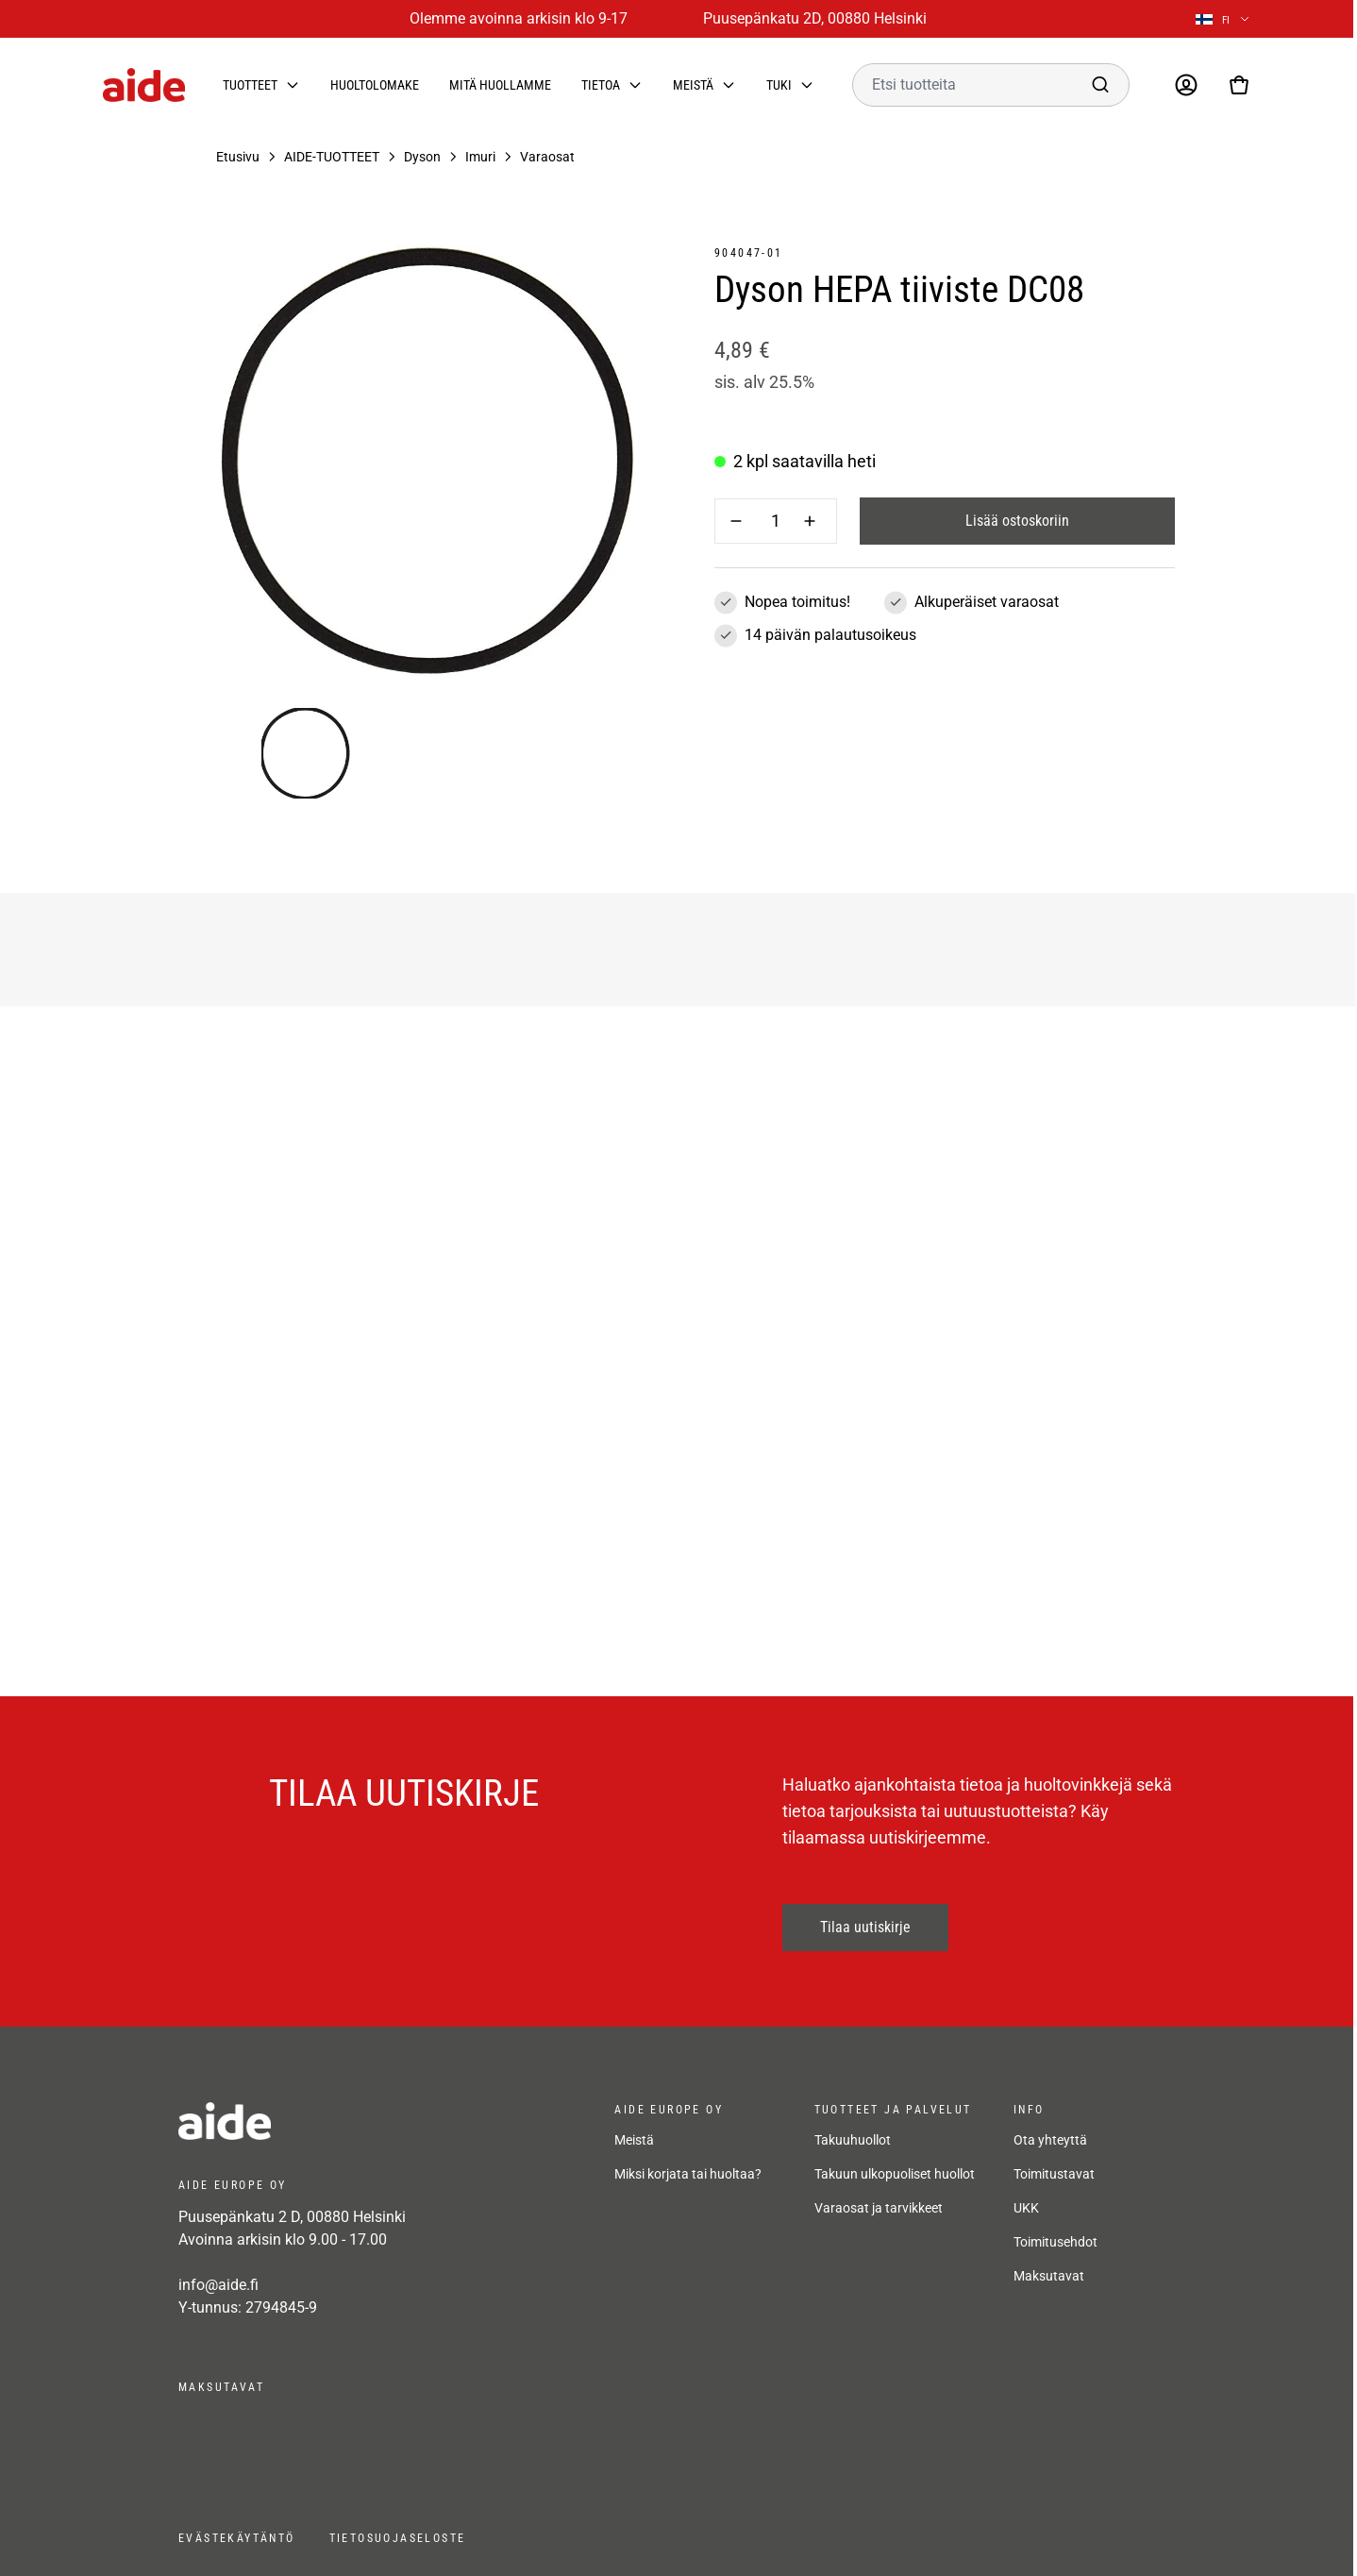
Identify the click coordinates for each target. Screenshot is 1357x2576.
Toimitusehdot (1055, 2241)
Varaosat (547, 156)
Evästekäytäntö (236, 2538)
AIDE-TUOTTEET (331, 156)
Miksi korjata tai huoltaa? (688, 2173)
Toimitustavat (1054, 2173)
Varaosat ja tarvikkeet (878, 2207)
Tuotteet (250, 85)
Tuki (779, 85)
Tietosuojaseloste (397, 2538)
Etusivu (238, 156)
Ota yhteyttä (1050, 2139)
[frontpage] (348, 2121)
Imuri (480, 156)
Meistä (693, 85)
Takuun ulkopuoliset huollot (894, 2173)
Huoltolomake (374, 85)
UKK (1026, 2207)
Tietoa (600, 85)
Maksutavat (1049, 2275)
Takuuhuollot (852, 2139)
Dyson (422, 156)
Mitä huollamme (500, 85)
